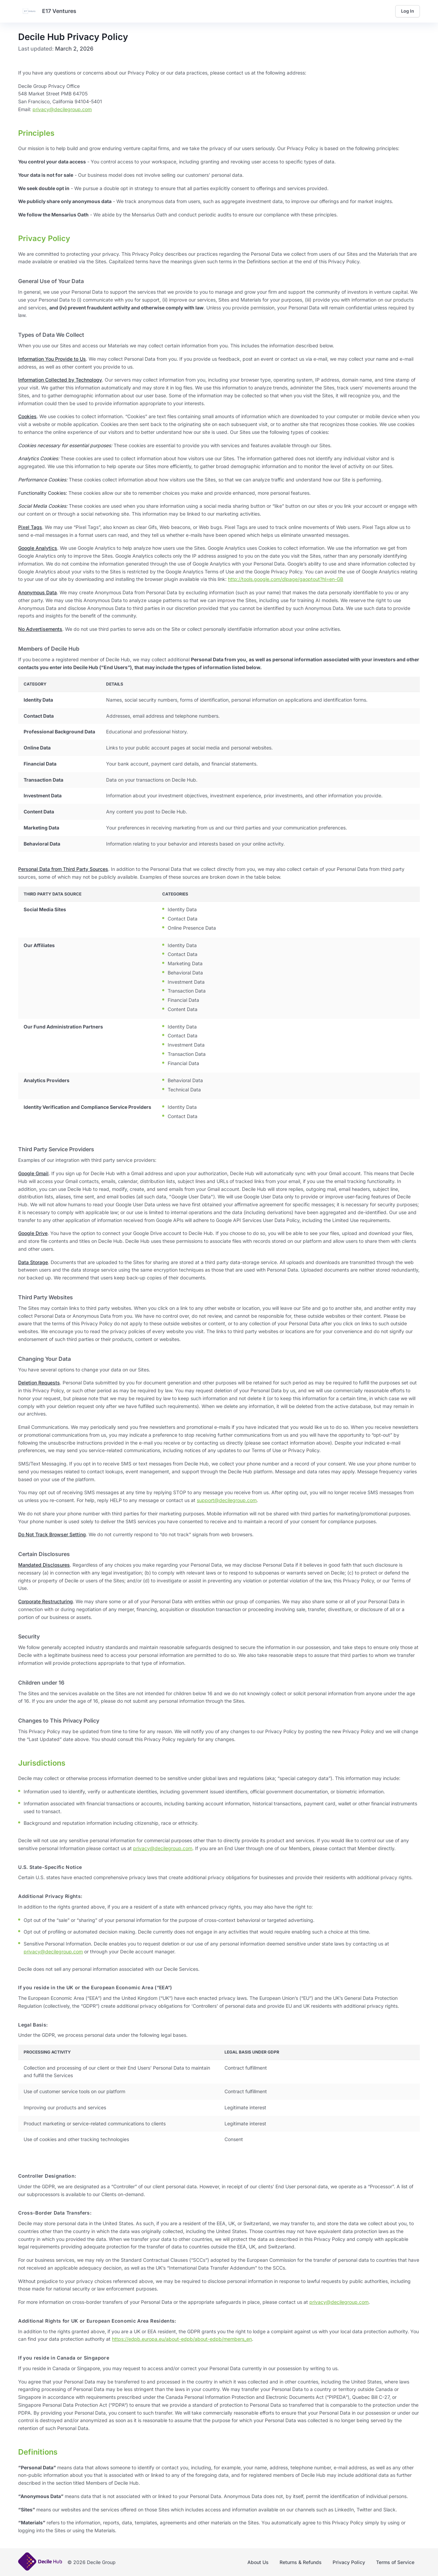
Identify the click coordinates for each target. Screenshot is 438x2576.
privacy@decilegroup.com (62, 109)
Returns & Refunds (301, 2562)
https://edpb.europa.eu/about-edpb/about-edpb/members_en (182, 2339)
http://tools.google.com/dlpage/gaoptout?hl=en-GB (285, 579)
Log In (407, 11)
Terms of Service (395, 2562)
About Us (258, 2562)
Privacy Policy (349, 2562)
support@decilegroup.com (227, 1500)
